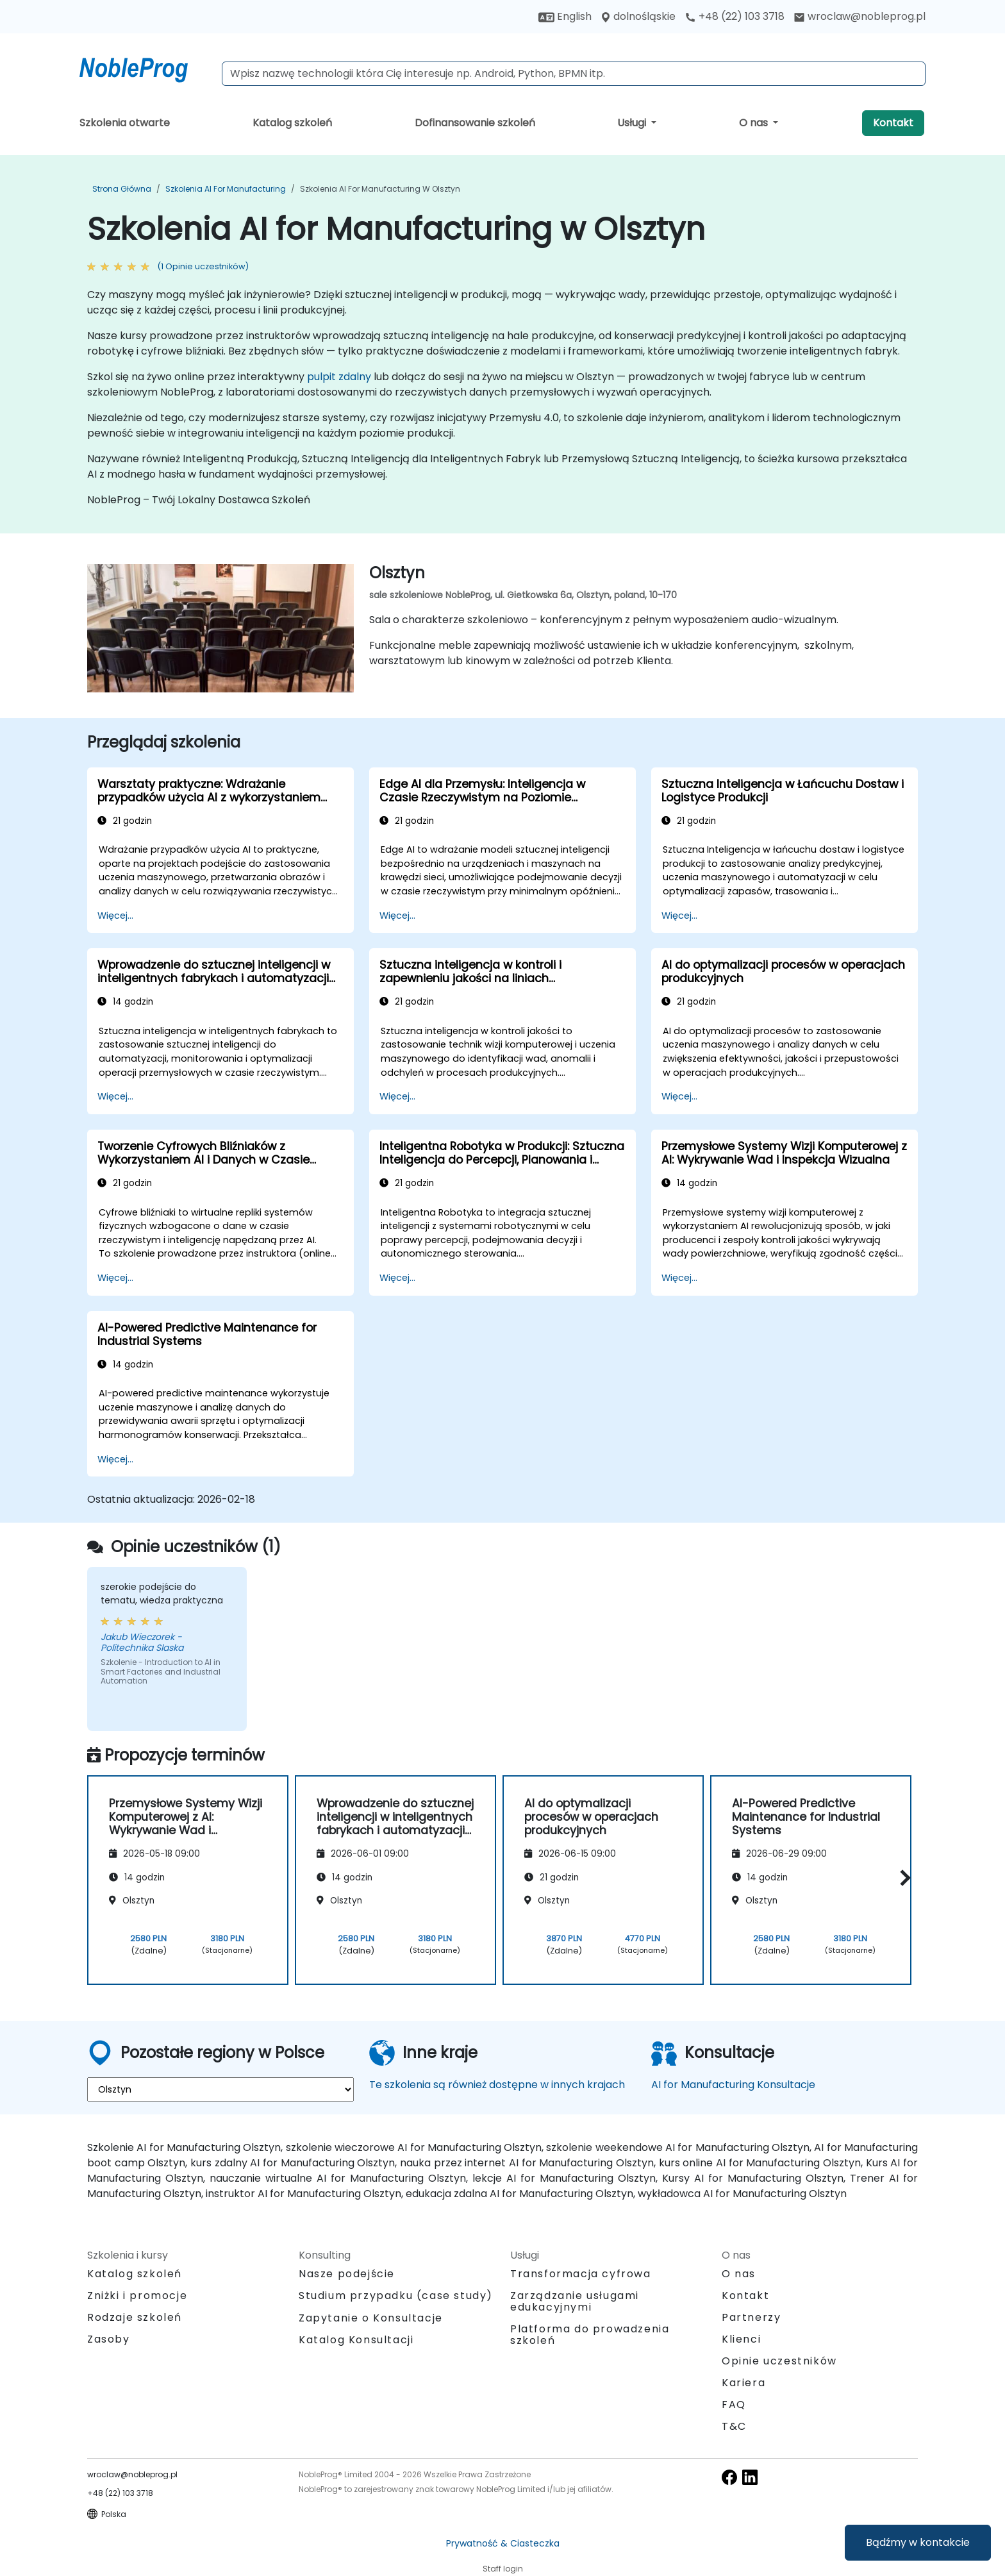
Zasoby (108, 2339)
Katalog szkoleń (292, 122)
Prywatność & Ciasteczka (503, 2543)
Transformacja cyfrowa (580, 2273)
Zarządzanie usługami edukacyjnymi (574, 2301)
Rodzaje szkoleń (134, 2317)
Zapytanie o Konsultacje (371, 2318)
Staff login (503, 2568)
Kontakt (893, 122)
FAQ (734, 2404)
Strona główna (121, 188)
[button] (902, 1878)
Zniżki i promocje (137, 2295)
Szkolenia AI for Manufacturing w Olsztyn (380, 188)
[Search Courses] (574, 74)
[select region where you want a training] (220, 2089)
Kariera (743, 2382)
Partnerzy (751, 2317)
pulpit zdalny (339, 376)
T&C (734, 2426)
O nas (754, 122)
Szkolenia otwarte (124, 122)
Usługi (633, 122)
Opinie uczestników (779, 2361)
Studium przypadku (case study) (396, 2295)
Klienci (741, 2339)
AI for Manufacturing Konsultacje (733, 2084)
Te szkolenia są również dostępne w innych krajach (497, 2084)
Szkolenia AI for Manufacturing (225, 188)
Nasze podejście (347, 2273)
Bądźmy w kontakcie (918, 2542)
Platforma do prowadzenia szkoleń (589, 2334)
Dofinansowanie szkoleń (475, 122)
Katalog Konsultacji (356, 2339)
